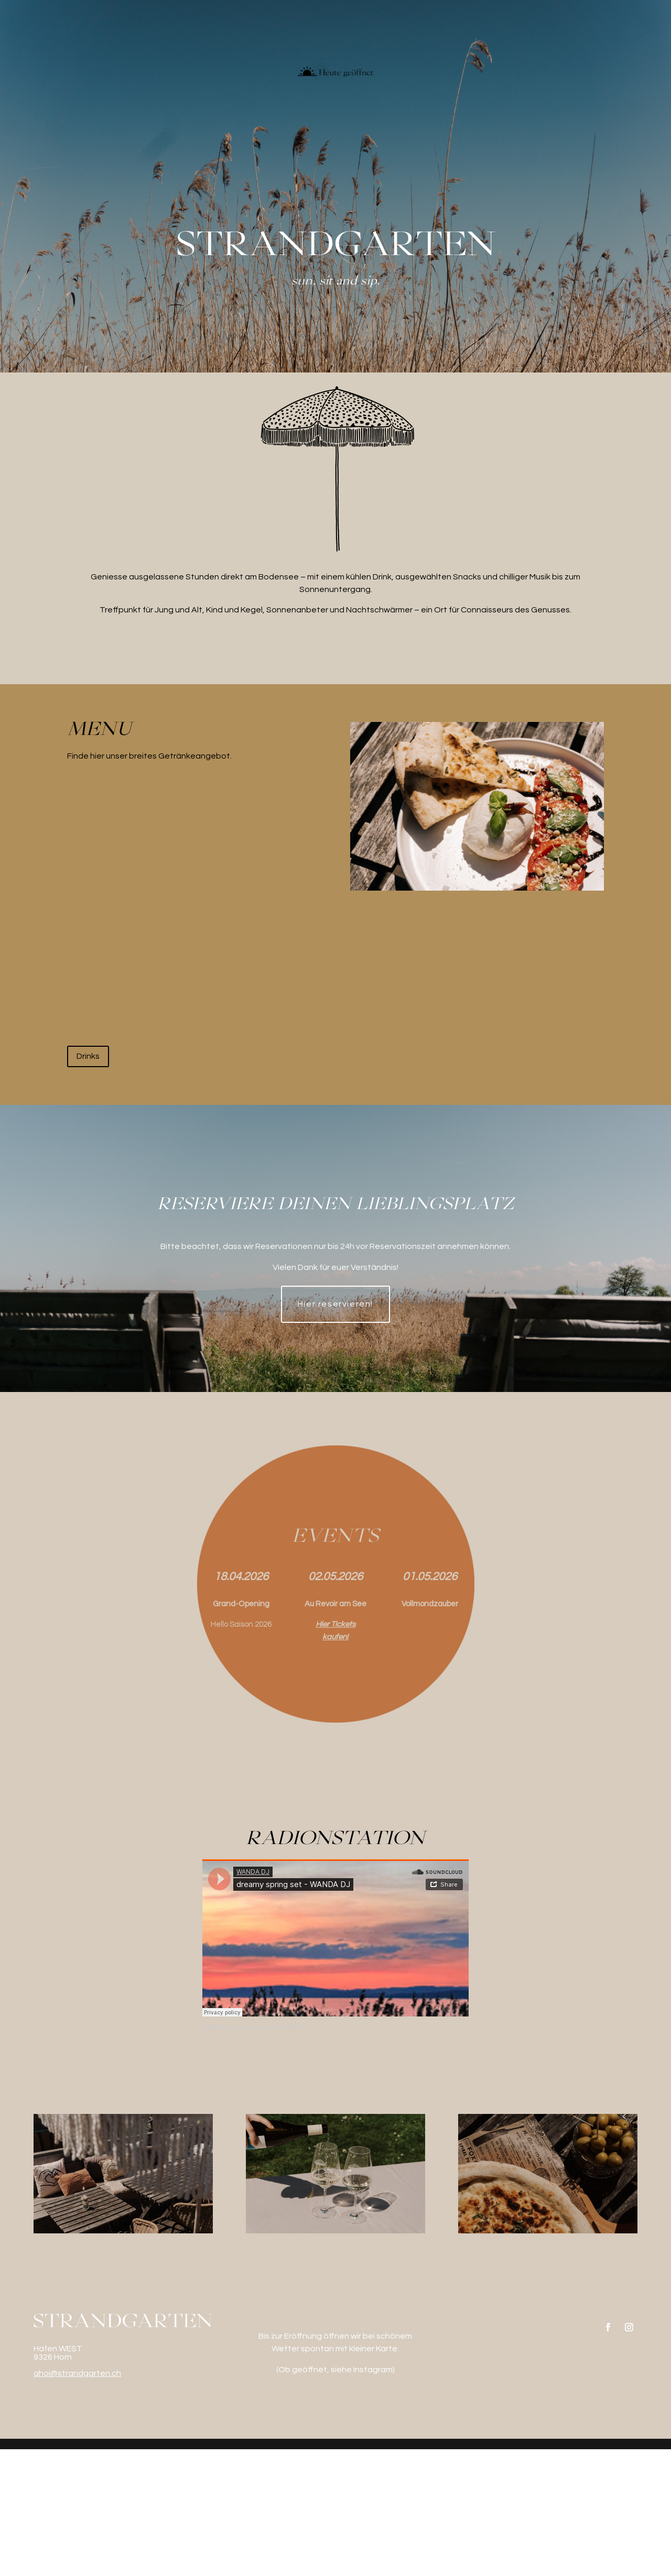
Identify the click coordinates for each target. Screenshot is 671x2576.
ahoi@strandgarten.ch (77, 2500)
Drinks (88, 1183)
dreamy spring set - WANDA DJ (270, 2154)
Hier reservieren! (335, 1431)
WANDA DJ (215, 2154)
